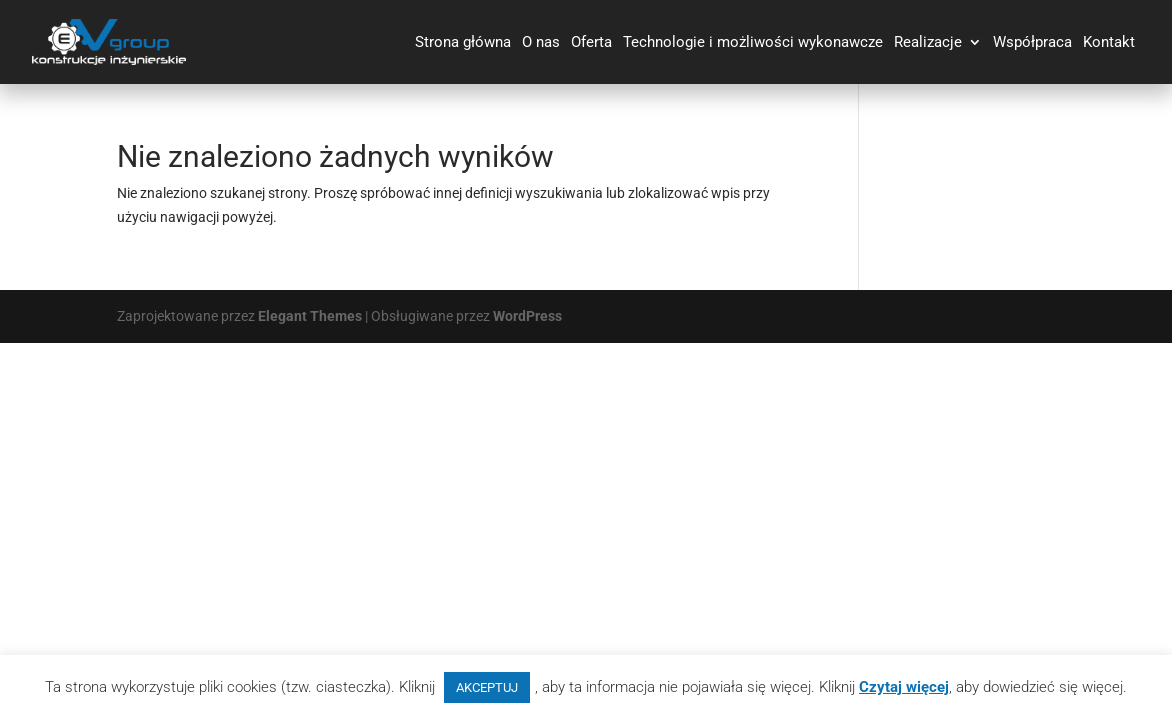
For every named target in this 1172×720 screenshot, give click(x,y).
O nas (541, 43)
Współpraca (1032, 43)
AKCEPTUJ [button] (487, 687)
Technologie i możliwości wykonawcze (753, 43)
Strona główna (463, 43)
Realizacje (928, 43)
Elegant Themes (310, 316)
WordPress (527, 316)
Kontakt (1109, 43)
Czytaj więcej (904, 687)
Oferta (591, 43)
